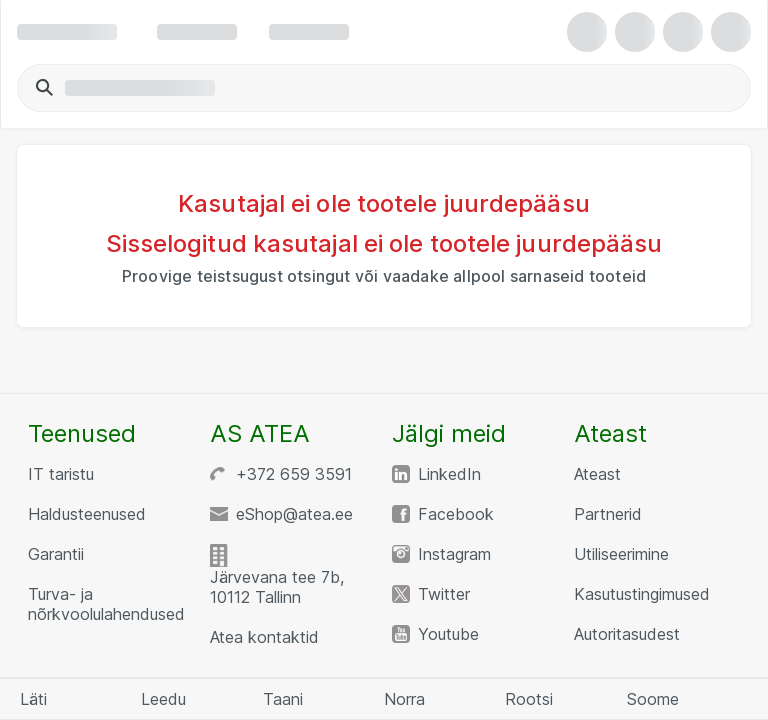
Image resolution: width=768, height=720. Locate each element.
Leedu (163, 699)
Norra (404, 699)
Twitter (444, 594)
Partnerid (608, 514)
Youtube (448, 634)
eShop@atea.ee (294, 514)
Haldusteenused (87, 514)
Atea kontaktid (264, 637)
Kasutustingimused (642, 594)
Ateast (597, 474)
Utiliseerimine (621, 554)
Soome (653, 699)
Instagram (454, 554)
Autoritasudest (627, 634)
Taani (283, 699)
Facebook (456, 514)
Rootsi (529, 699)
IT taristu (61, 474)
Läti (33, 699)
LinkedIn (449, 474)
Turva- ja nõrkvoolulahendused (106, 604)
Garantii (56, 554)
